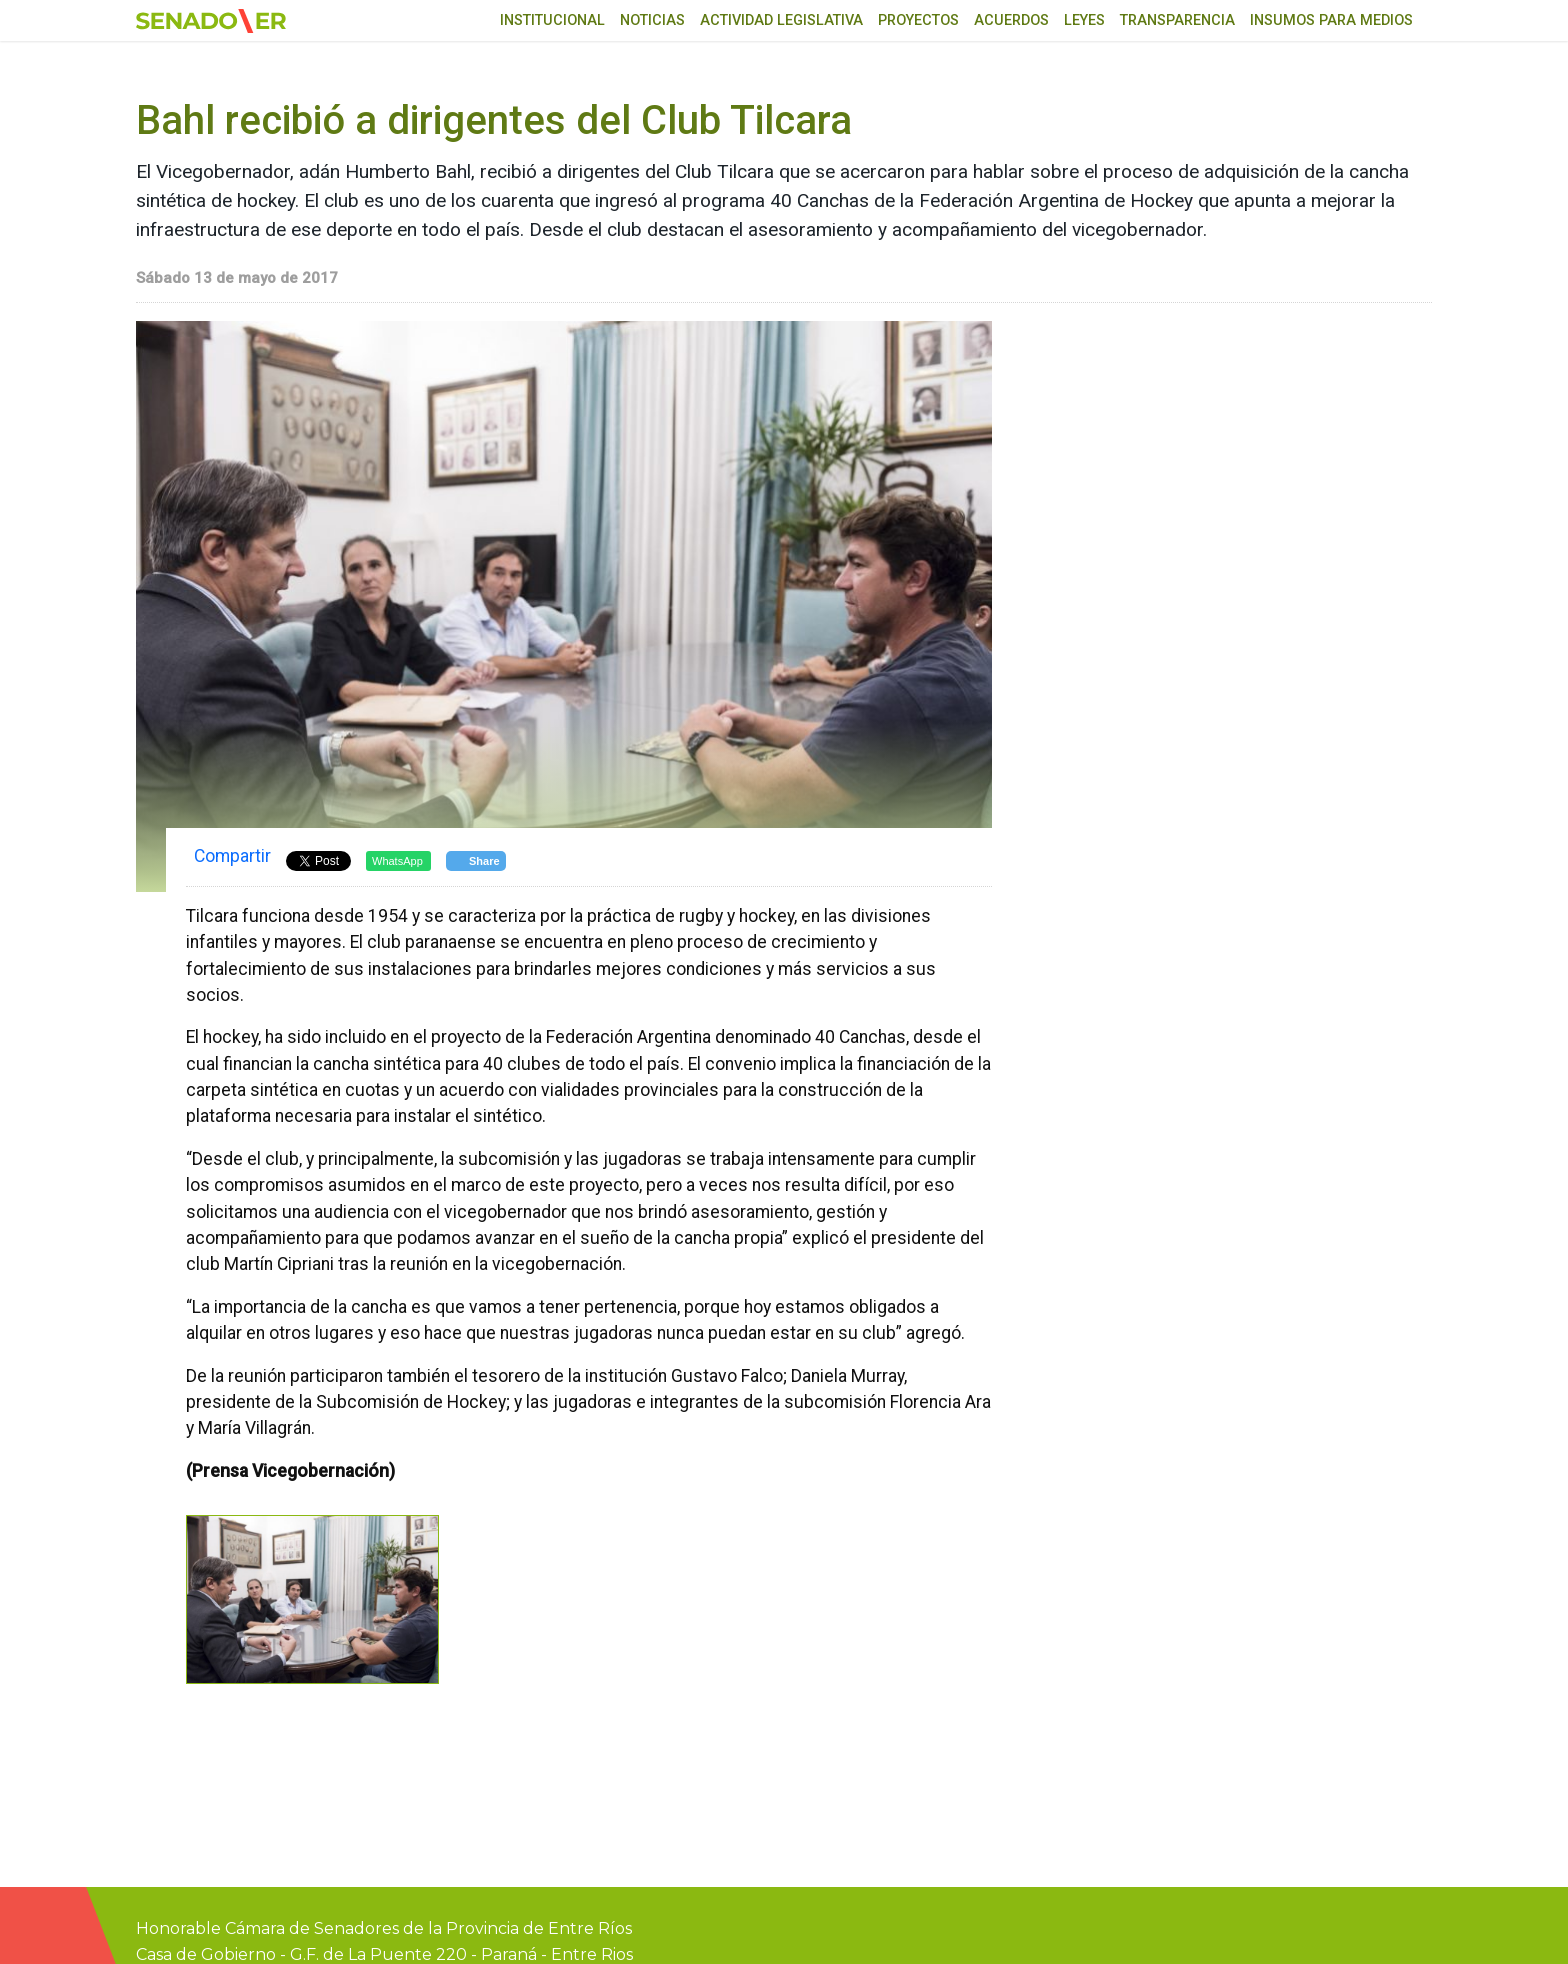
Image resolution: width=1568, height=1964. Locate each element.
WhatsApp (397, 861)
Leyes (1084, 20)
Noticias (652, 20)
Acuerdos (1011, 20)
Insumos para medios (1331, 20)
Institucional (552, 20)
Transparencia (1177, 20)
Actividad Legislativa (781, 20)
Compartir (232, 856)
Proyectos (918, 20)
